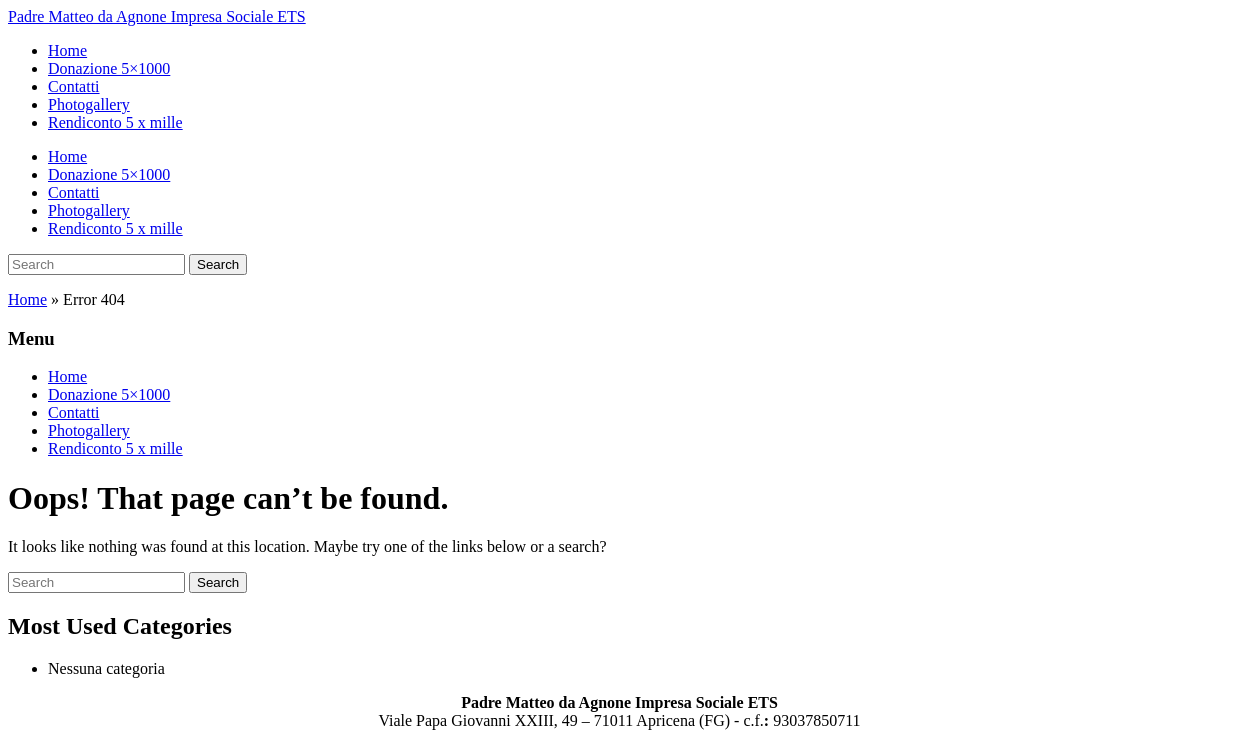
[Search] (96, 264)
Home (67, 50)
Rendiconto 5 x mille (115, 122)
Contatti (74, 86)
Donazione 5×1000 (109, 68)
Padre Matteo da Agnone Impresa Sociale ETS (157, 16)
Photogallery (89, 104)
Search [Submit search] (218, 264)
